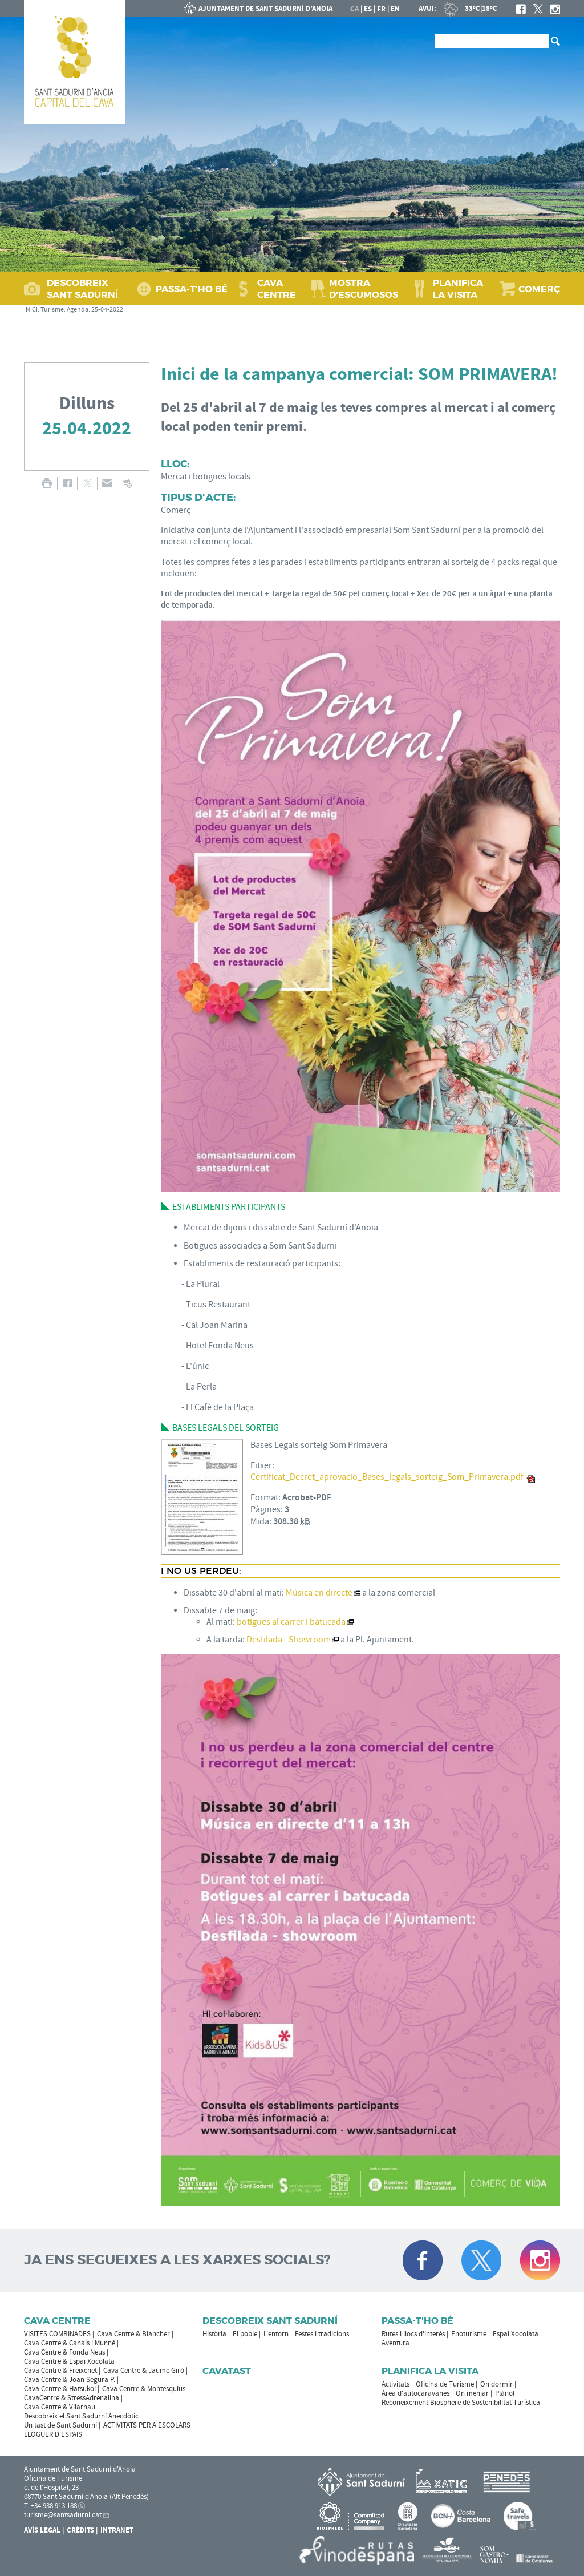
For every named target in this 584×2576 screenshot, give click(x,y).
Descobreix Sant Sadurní (270, 2321)
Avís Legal (42, 2530)
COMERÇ (539, 289)
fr (381, 9)
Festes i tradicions (322, 2334)
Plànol (504, 2393)
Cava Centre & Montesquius (143, 2388)
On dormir (496, 2384)
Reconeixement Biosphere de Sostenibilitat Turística (461, 2402)
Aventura (395, 2343)
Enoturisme (468, 2334)
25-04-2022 (107, 309)
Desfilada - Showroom (288, 1639)
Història (214, 2334)
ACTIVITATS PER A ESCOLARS (146, 2425)
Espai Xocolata (515, 2334)
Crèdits (80, 2530)
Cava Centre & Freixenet (60, 2370)
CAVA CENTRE (276, 289)
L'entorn (276, 2334)
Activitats (395, 2384)
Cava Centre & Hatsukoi (60, 2388)
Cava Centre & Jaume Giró (143, 2370)
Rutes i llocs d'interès (413, 2334)
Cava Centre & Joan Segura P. (69, 2379)
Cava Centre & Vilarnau (59, 2407)
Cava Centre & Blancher (133, 2334)
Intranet (116, 2530)
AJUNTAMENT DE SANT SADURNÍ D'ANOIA (258, 8)
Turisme (52, 309)
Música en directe (319, 1592)
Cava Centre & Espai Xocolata (69, 2361)
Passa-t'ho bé (417, 2321)
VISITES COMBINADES (57, 2334)
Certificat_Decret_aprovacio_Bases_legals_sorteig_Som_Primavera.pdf (387, 1477)
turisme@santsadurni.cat (63, 2515)
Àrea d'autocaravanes (415, 2393)
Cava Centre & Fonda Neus (64, 2352)
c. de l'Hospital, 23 (51, 2487)
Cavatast (226, 2371)
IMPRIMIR (46, 483)
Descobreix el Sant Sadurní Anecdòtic (81, 2416)
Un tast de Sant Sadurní (60, 2425)
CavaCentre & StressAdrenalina (71, 2398)
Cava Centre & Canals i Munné (69, 2343)
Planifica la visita (430, 2371)
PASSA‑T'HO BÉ (192, 289)
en (395, 9)
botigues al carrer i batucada (291, 1622)
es (368, 9)
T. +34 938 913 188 (50, 2505)
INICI (31, 309)
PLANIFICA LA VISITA (458, 289)
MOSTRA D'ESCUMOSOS (363, 289)
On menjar (472, 2393)
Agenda (77, 309)
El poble (245, 2334)
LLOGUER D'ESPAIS (53, 2434)
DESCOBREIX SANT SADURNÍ (82, 289)
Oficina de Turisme (445, 2384)
